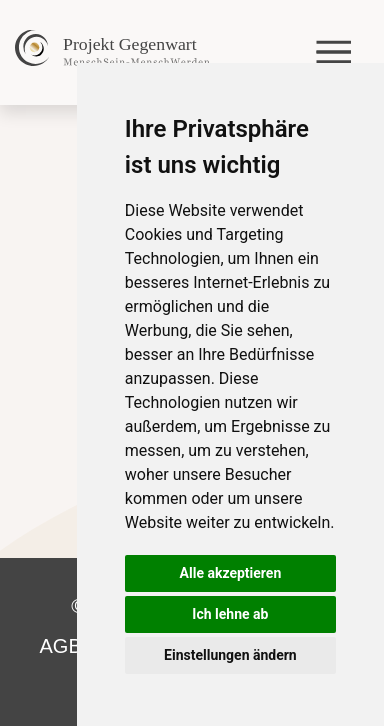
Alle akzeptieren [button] (231, 573)
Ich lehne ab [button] (230, 614)
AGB (61, 646)
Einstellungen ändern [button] (230, 655)
